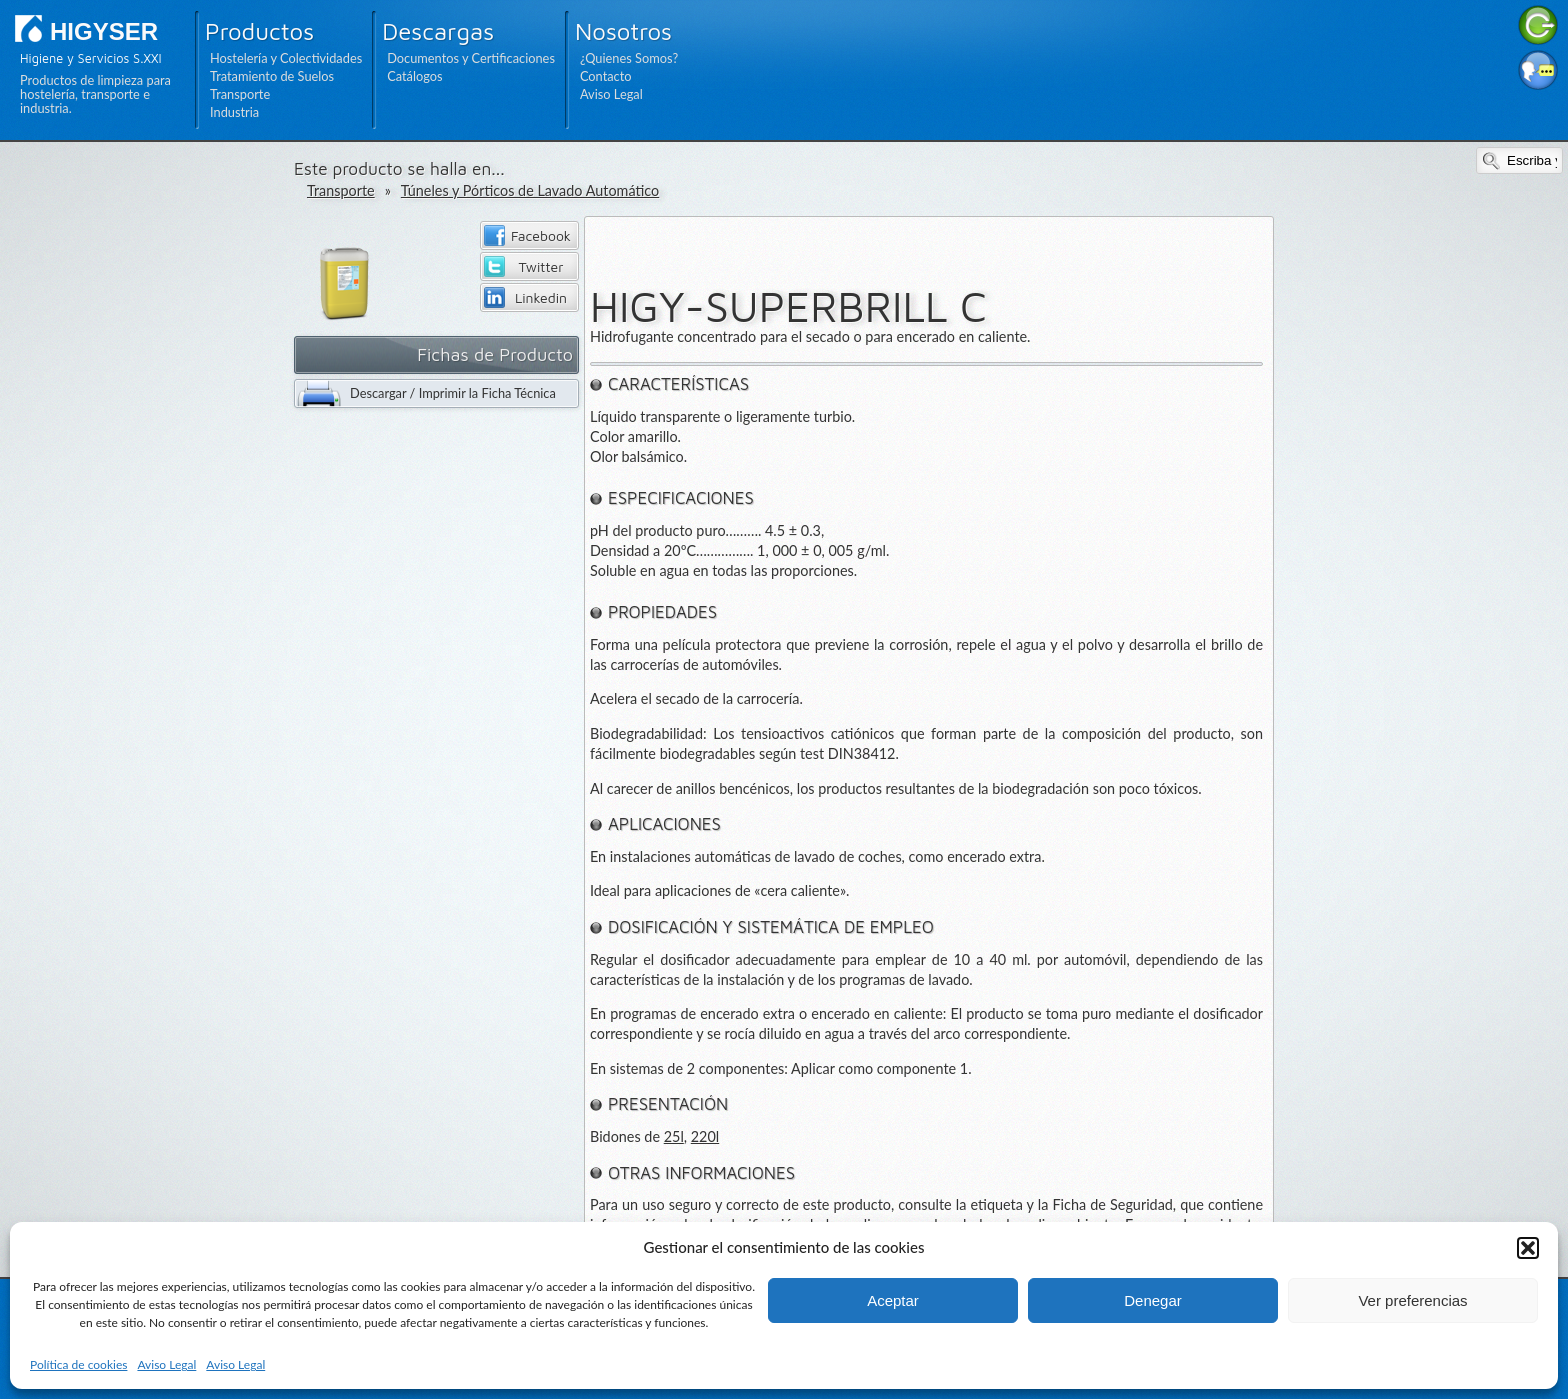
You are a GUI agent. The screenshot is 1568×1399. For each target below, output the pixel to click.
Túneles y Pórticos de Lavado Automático (530, 190)
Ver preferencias (1412, 1300)
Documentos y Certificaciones (471, 58)
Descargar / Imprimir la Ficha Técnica (453, 393)
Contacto (606, 76)
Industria (234, 112)
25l (674, 1136)
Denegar (1153, 1300)
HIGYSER (104, 31)
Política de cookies (78, 1364)
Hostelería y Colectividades (286, 58)
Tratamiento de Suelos (272, 76)
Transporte (240, 94)
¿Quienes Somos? (629, 58)
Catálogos (414, 76)
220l (705, 1136)
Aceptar (893, 1300)
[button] (1528, 1248)
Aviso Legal (166, 1364)
